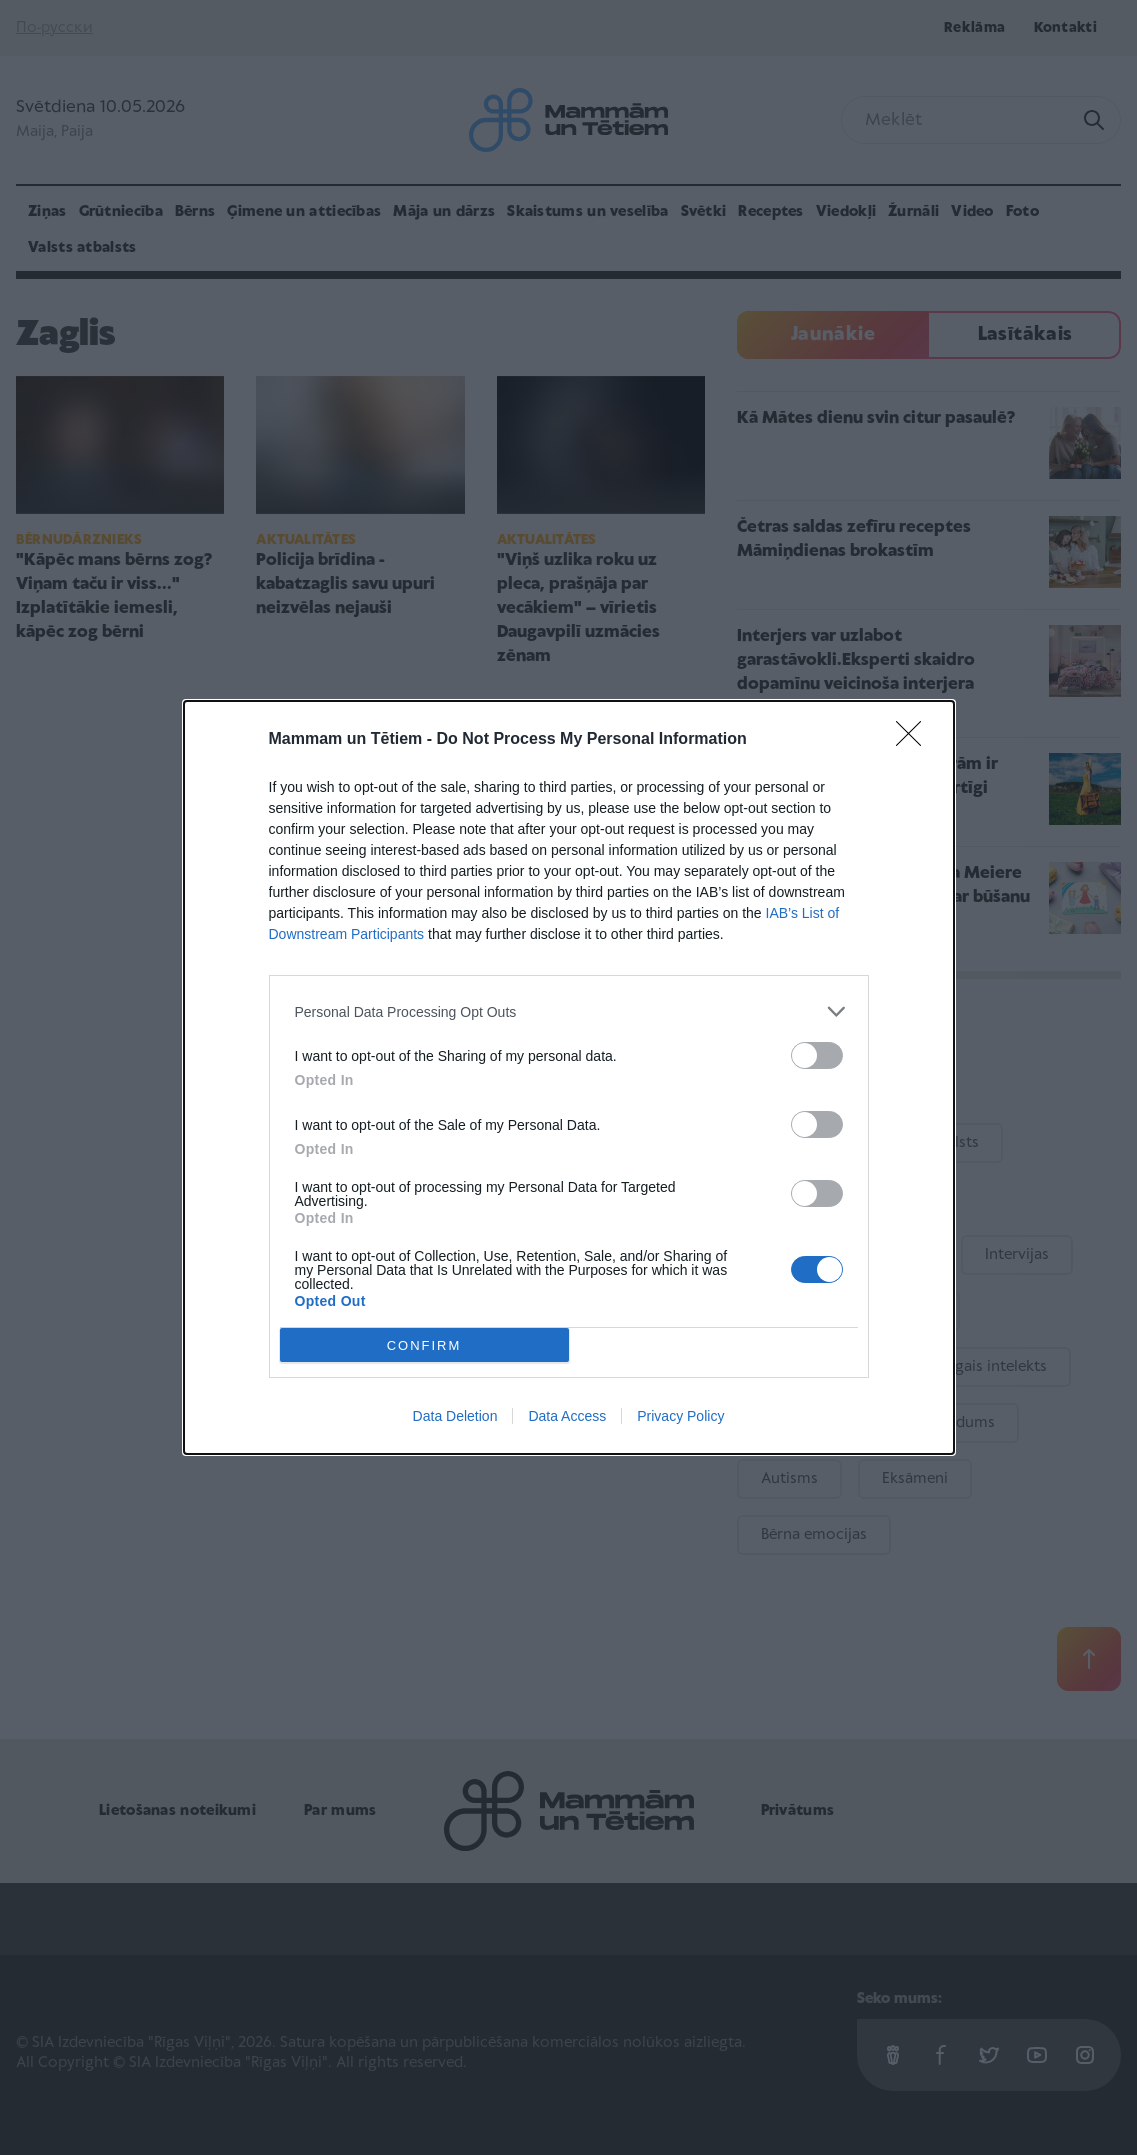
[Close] (915, 740)
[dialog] (569, 1077)
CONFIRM (424, 1344)
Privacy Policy (680, 1416)
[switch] (817, 1055)
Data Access (567, 1416)
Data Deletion (455, 1416)
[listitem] (569, 1011)
